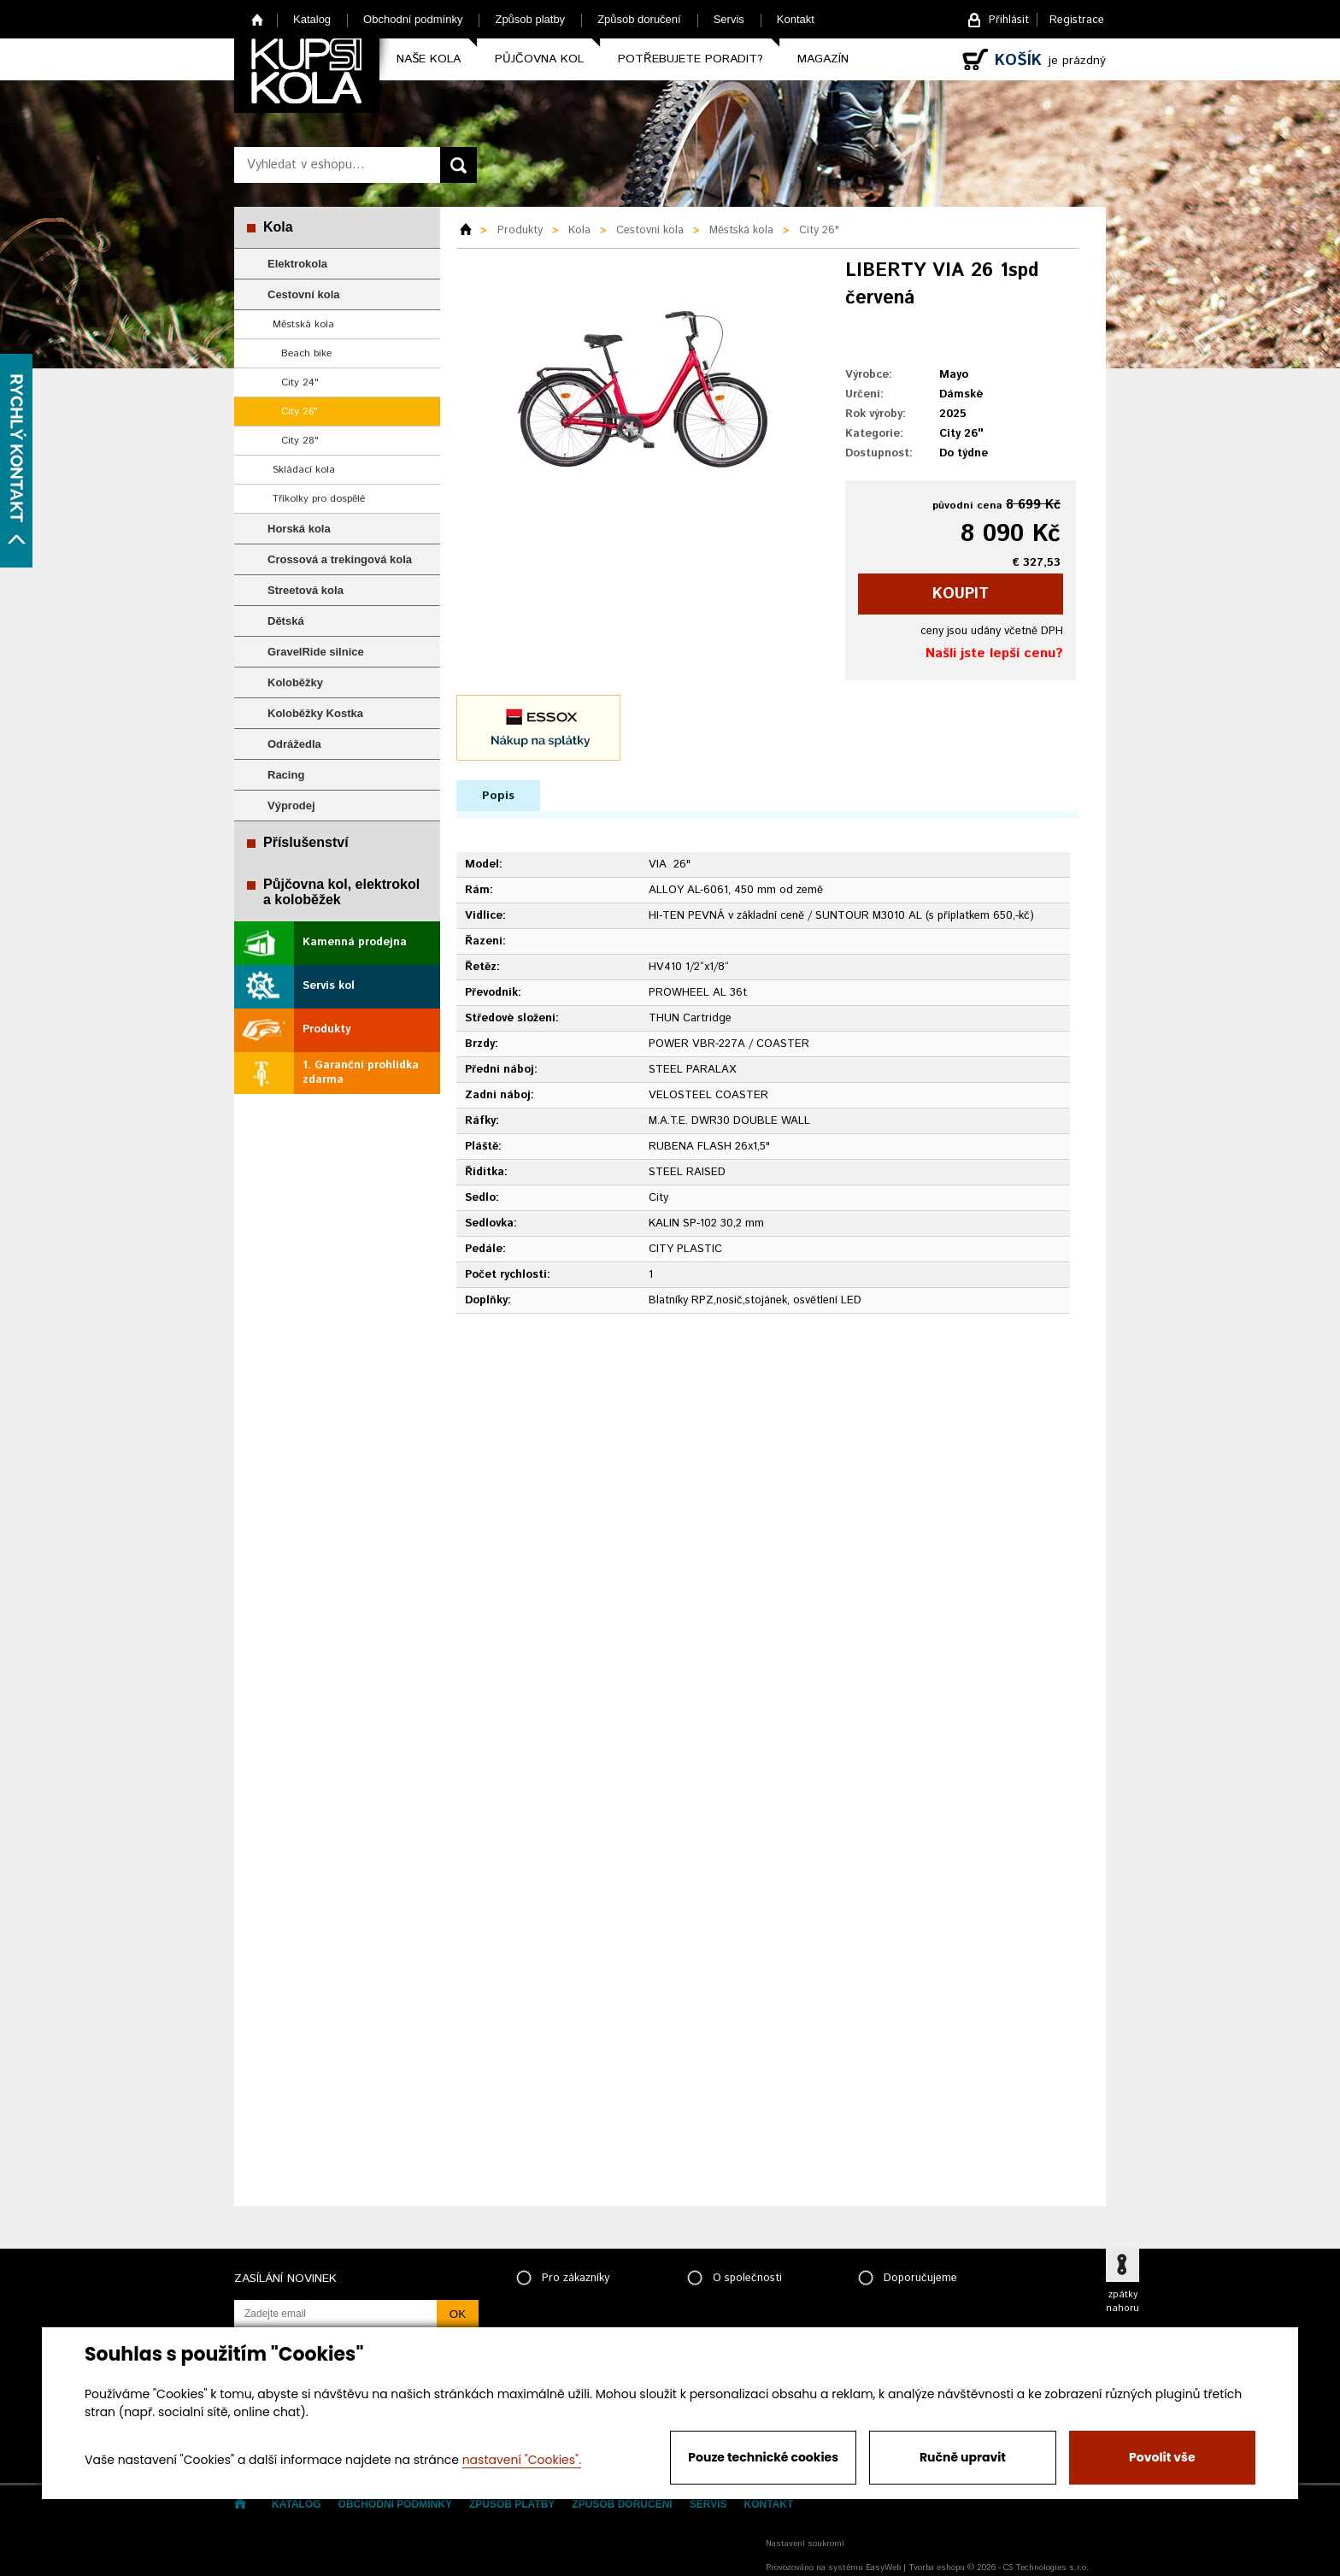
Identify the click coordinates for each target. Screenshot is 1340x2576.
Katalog (312, 19)
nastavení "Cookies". (521, 2459)
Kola (278, 227)
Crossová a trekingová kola (339, 559)
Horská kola (299, 528)
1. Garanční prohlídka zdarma (361, 1072)
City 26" (299, 411)
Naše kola (429, 59)
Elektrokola (297, 263)
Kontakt (795, 19)
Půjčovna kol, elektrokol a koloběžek (341, 892)
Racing (285, 774)
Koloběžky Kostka (315, 713)
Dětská (285, 621)
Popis (498, 795)
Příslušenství (306, 842)
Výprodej (291, 805)
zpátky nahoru (1122, 2301)
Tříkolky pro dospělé (319, 498)
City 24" (300, 382)
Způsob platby (530, 19)
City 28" (300, 440)
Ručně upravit (963, 2457)
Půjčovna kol (539, 59)
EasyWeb (883, 2567)
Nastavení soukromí (805, 2544)
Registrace (1076, 20)
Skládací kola (304, 469)
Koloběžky (295, 682)
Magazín (823, 59)
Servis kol (329, 986)
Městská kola (303, 324)
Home (257, 19)
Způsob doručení (639, 19)
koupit (960, 594)
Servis (729, 19)
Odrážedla (294, 744)
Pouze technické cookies (763, 2457)
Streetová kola (305, 590)
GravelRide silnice (315, 651)
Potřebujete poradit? (690, 59)
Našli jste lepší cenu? (994, 653)
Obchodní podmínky (412, 19)
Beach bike (306, 353)
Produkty (326, 1029)
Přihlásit (1009, 20)
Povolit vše (1162, 2457)
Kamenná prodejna (355, 942)
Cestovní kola (303, 294)
